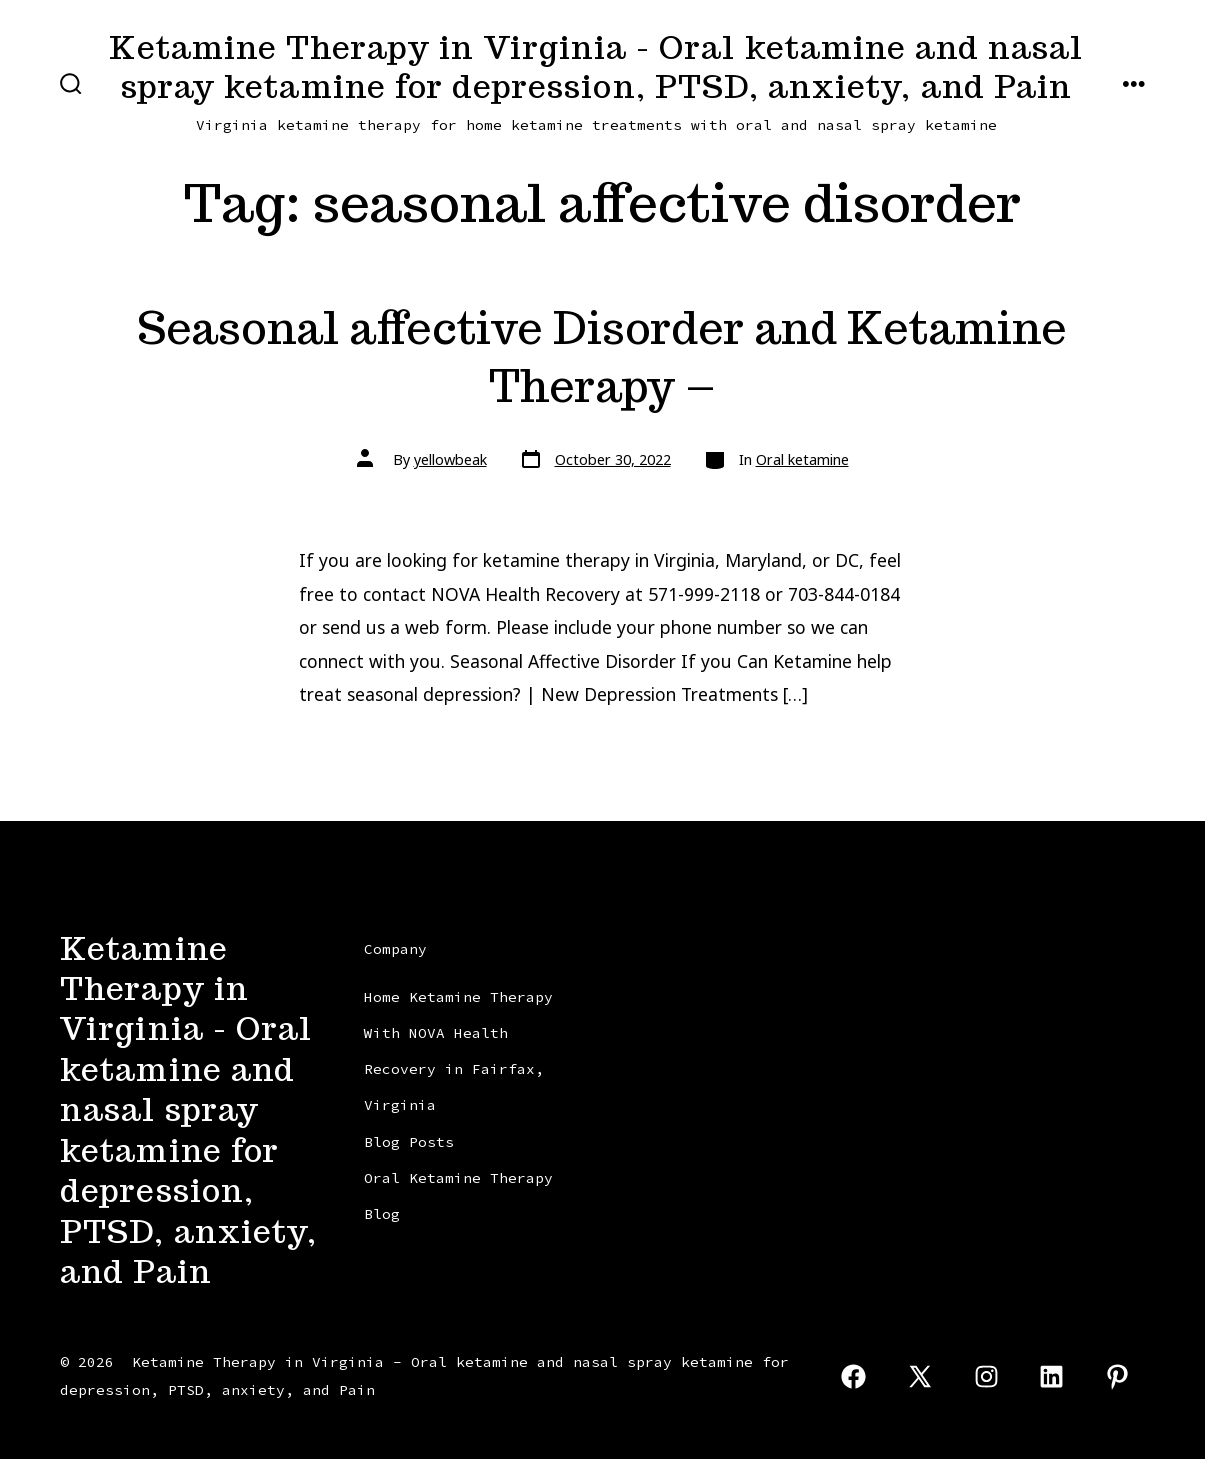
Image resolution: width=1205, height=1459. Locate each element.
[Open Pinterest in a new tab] (1117, 1376)
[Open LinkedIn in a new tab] (1052, 1376)
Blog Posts (409, 1142)
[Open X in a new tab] (920, 1376)
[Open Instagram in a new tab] (986, 1376)
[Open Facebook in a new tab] (854, 1376)
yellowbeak (450, 459)
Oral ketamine (802, 459)
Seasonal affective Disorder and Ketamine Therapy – (602, 356)
